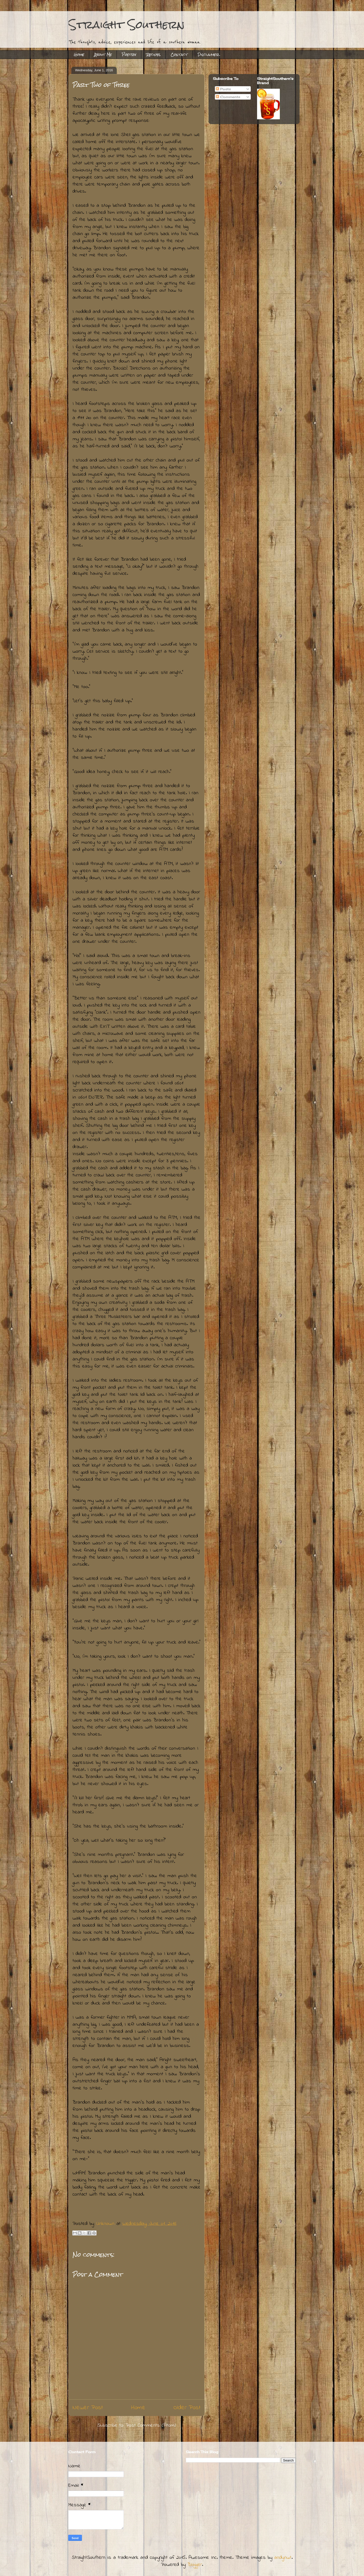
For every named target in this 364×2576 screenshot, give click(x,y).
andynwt (282, 2557)
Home (79, 54)
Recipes (153, 54)
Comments (228, 97)
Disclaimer (208, 54)
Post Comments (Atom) (151, 2425)
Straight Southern (127, 24)
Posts (223, 89)
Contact (179, 54)
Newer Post (88, 2407)
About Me (103, 54)
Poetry (129, 54)
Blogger (195, 2564)
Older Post (186, 2407)
